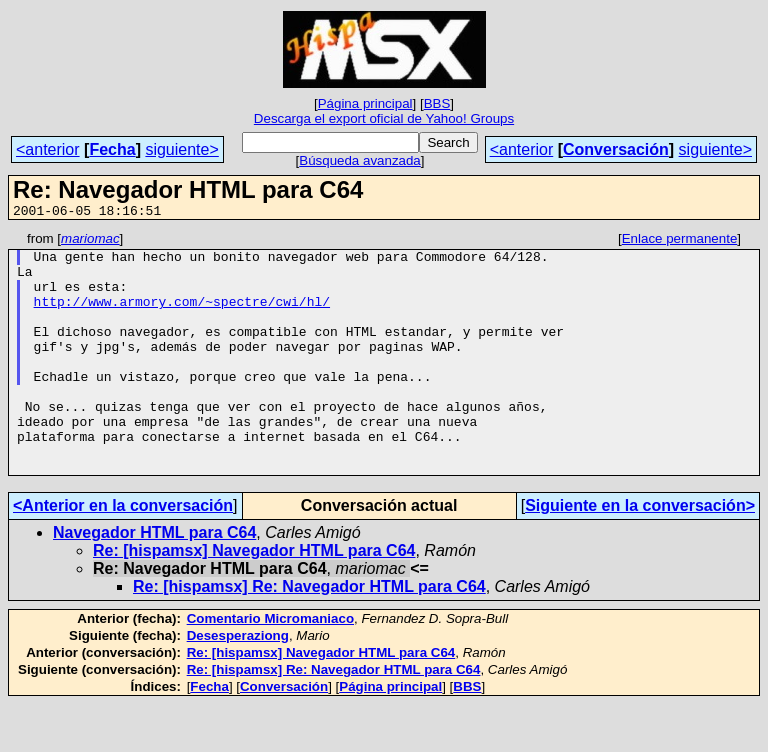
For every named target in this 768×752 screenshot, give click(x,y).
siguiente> (181, 149)
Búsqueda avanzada (360, 160)
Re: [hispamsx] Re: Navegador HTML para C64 (309, 634)
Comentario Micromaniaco (270, 666)
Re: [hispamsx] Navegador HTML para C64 (254, 598)
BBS (437, 103)
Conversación (616, 149)
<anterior (48, 149)
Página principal (365, 103)
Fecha (112, 149)
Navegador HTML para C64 (154, 580)
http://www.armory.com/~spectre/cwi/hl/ (182, 316)
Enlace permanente (680, 241)
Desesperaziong (238, 683)
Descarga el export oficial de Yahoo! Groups (384, 118)
